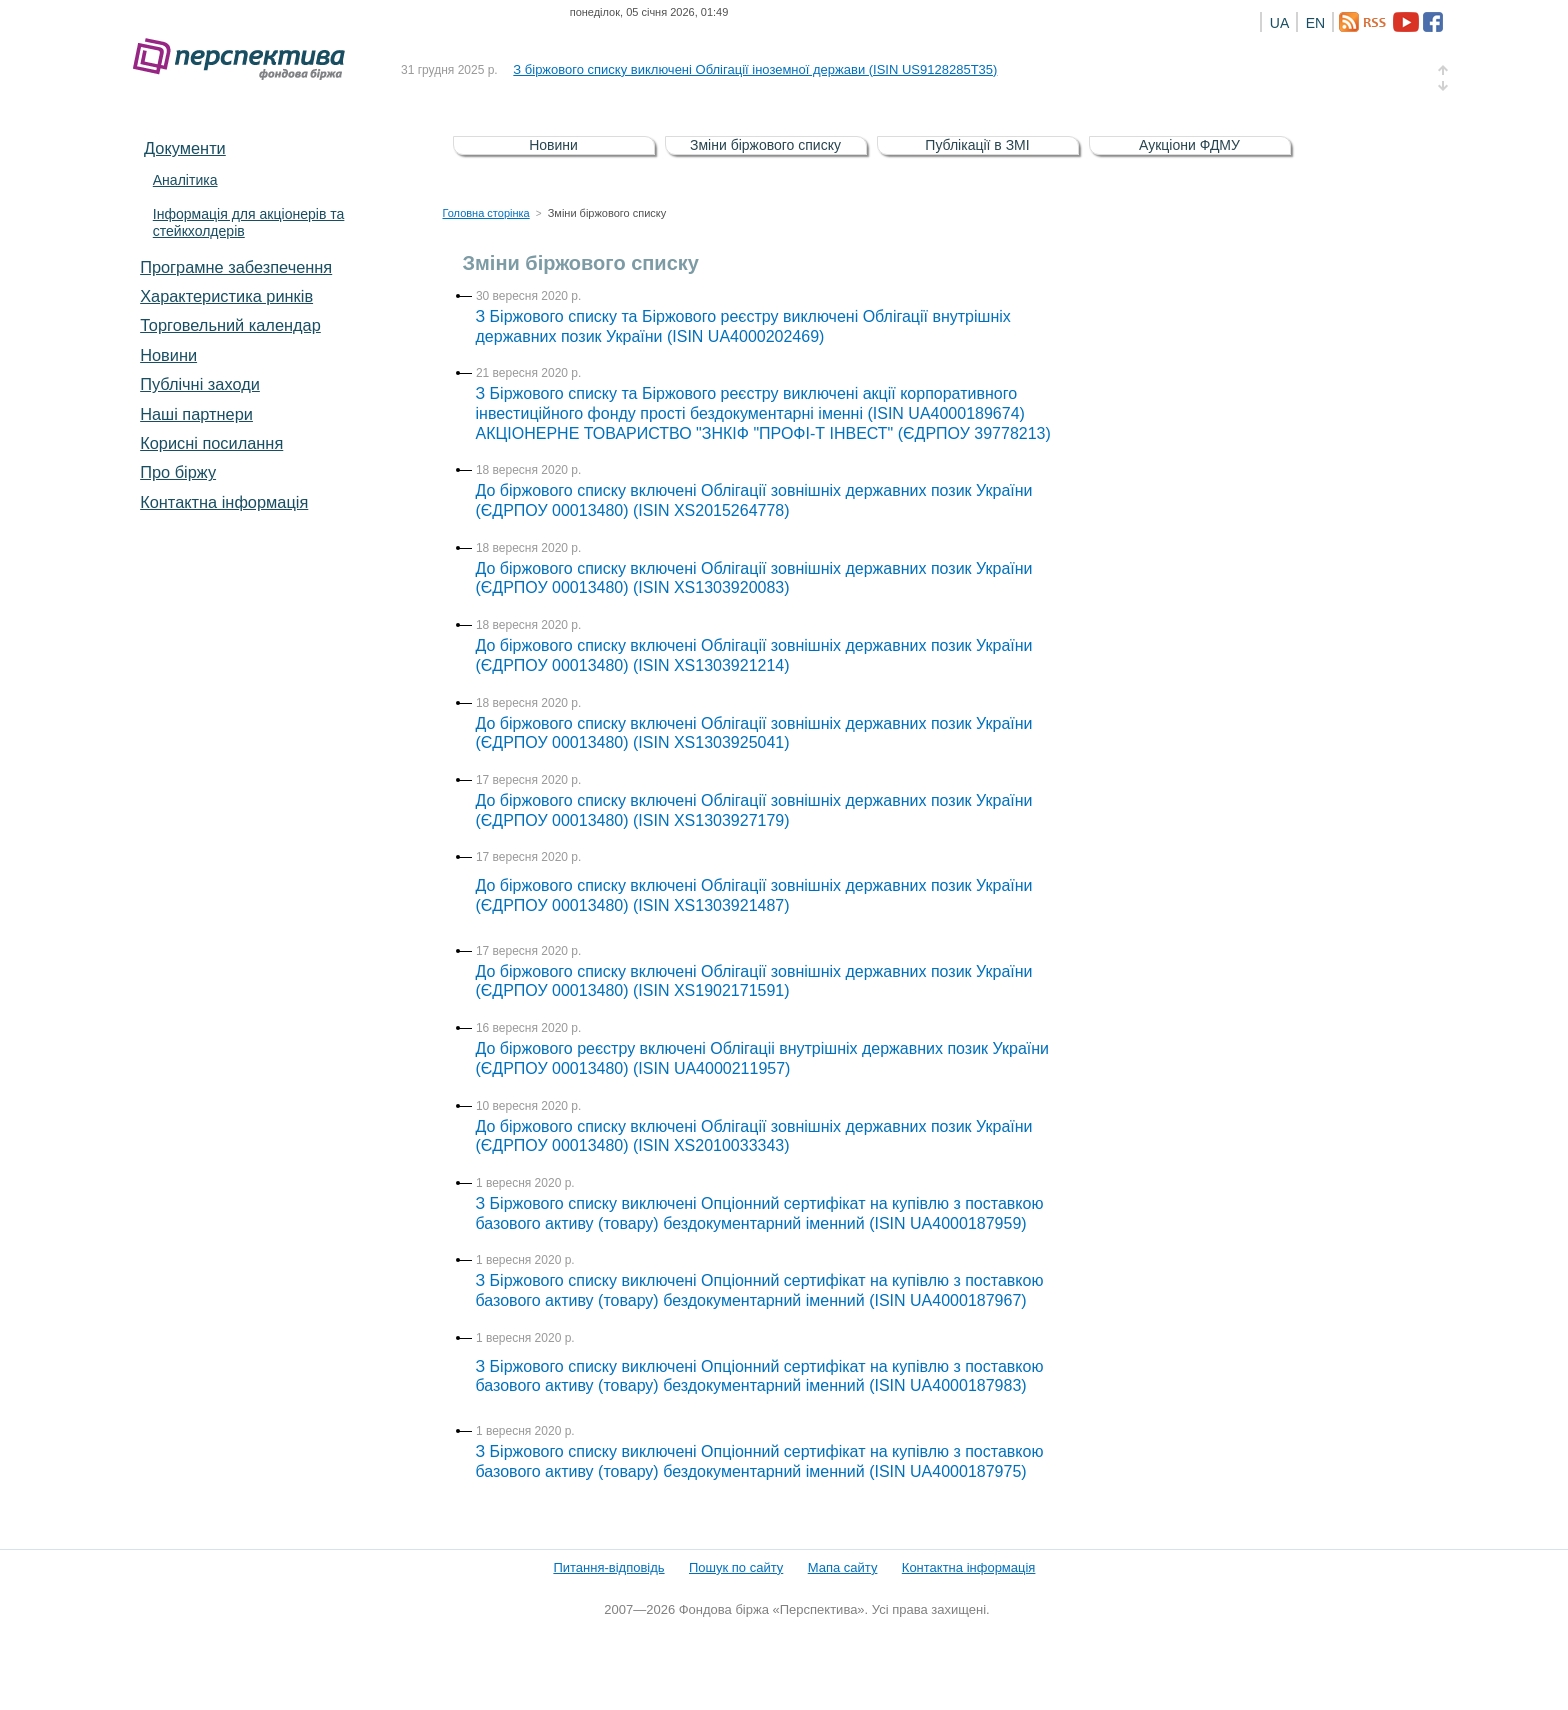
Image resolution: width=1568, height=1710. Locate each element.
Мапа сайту (843, 1567)
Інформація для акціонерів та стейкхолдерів (249, 222)
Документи (185, 148)
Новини (168, 355)
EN (1315, 23)
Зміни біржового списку (765, 145)
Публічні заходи (200, 384)
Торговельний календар (230, 325)
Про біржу (178, 472)
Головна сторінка (486, 213)
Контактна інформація (224, 502)
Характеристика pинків (226, 296)
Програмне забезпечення (236, 267)
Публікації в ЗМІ (977, 145)
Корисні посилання (211, 443)
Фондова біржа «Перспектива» (245, 59)
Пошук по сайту (736, 1567)
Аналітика (185, 180)
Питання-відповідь (608, 1567)
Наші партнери (196, 414)
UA (1279, 23)
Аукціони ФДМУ (1189, 145)
